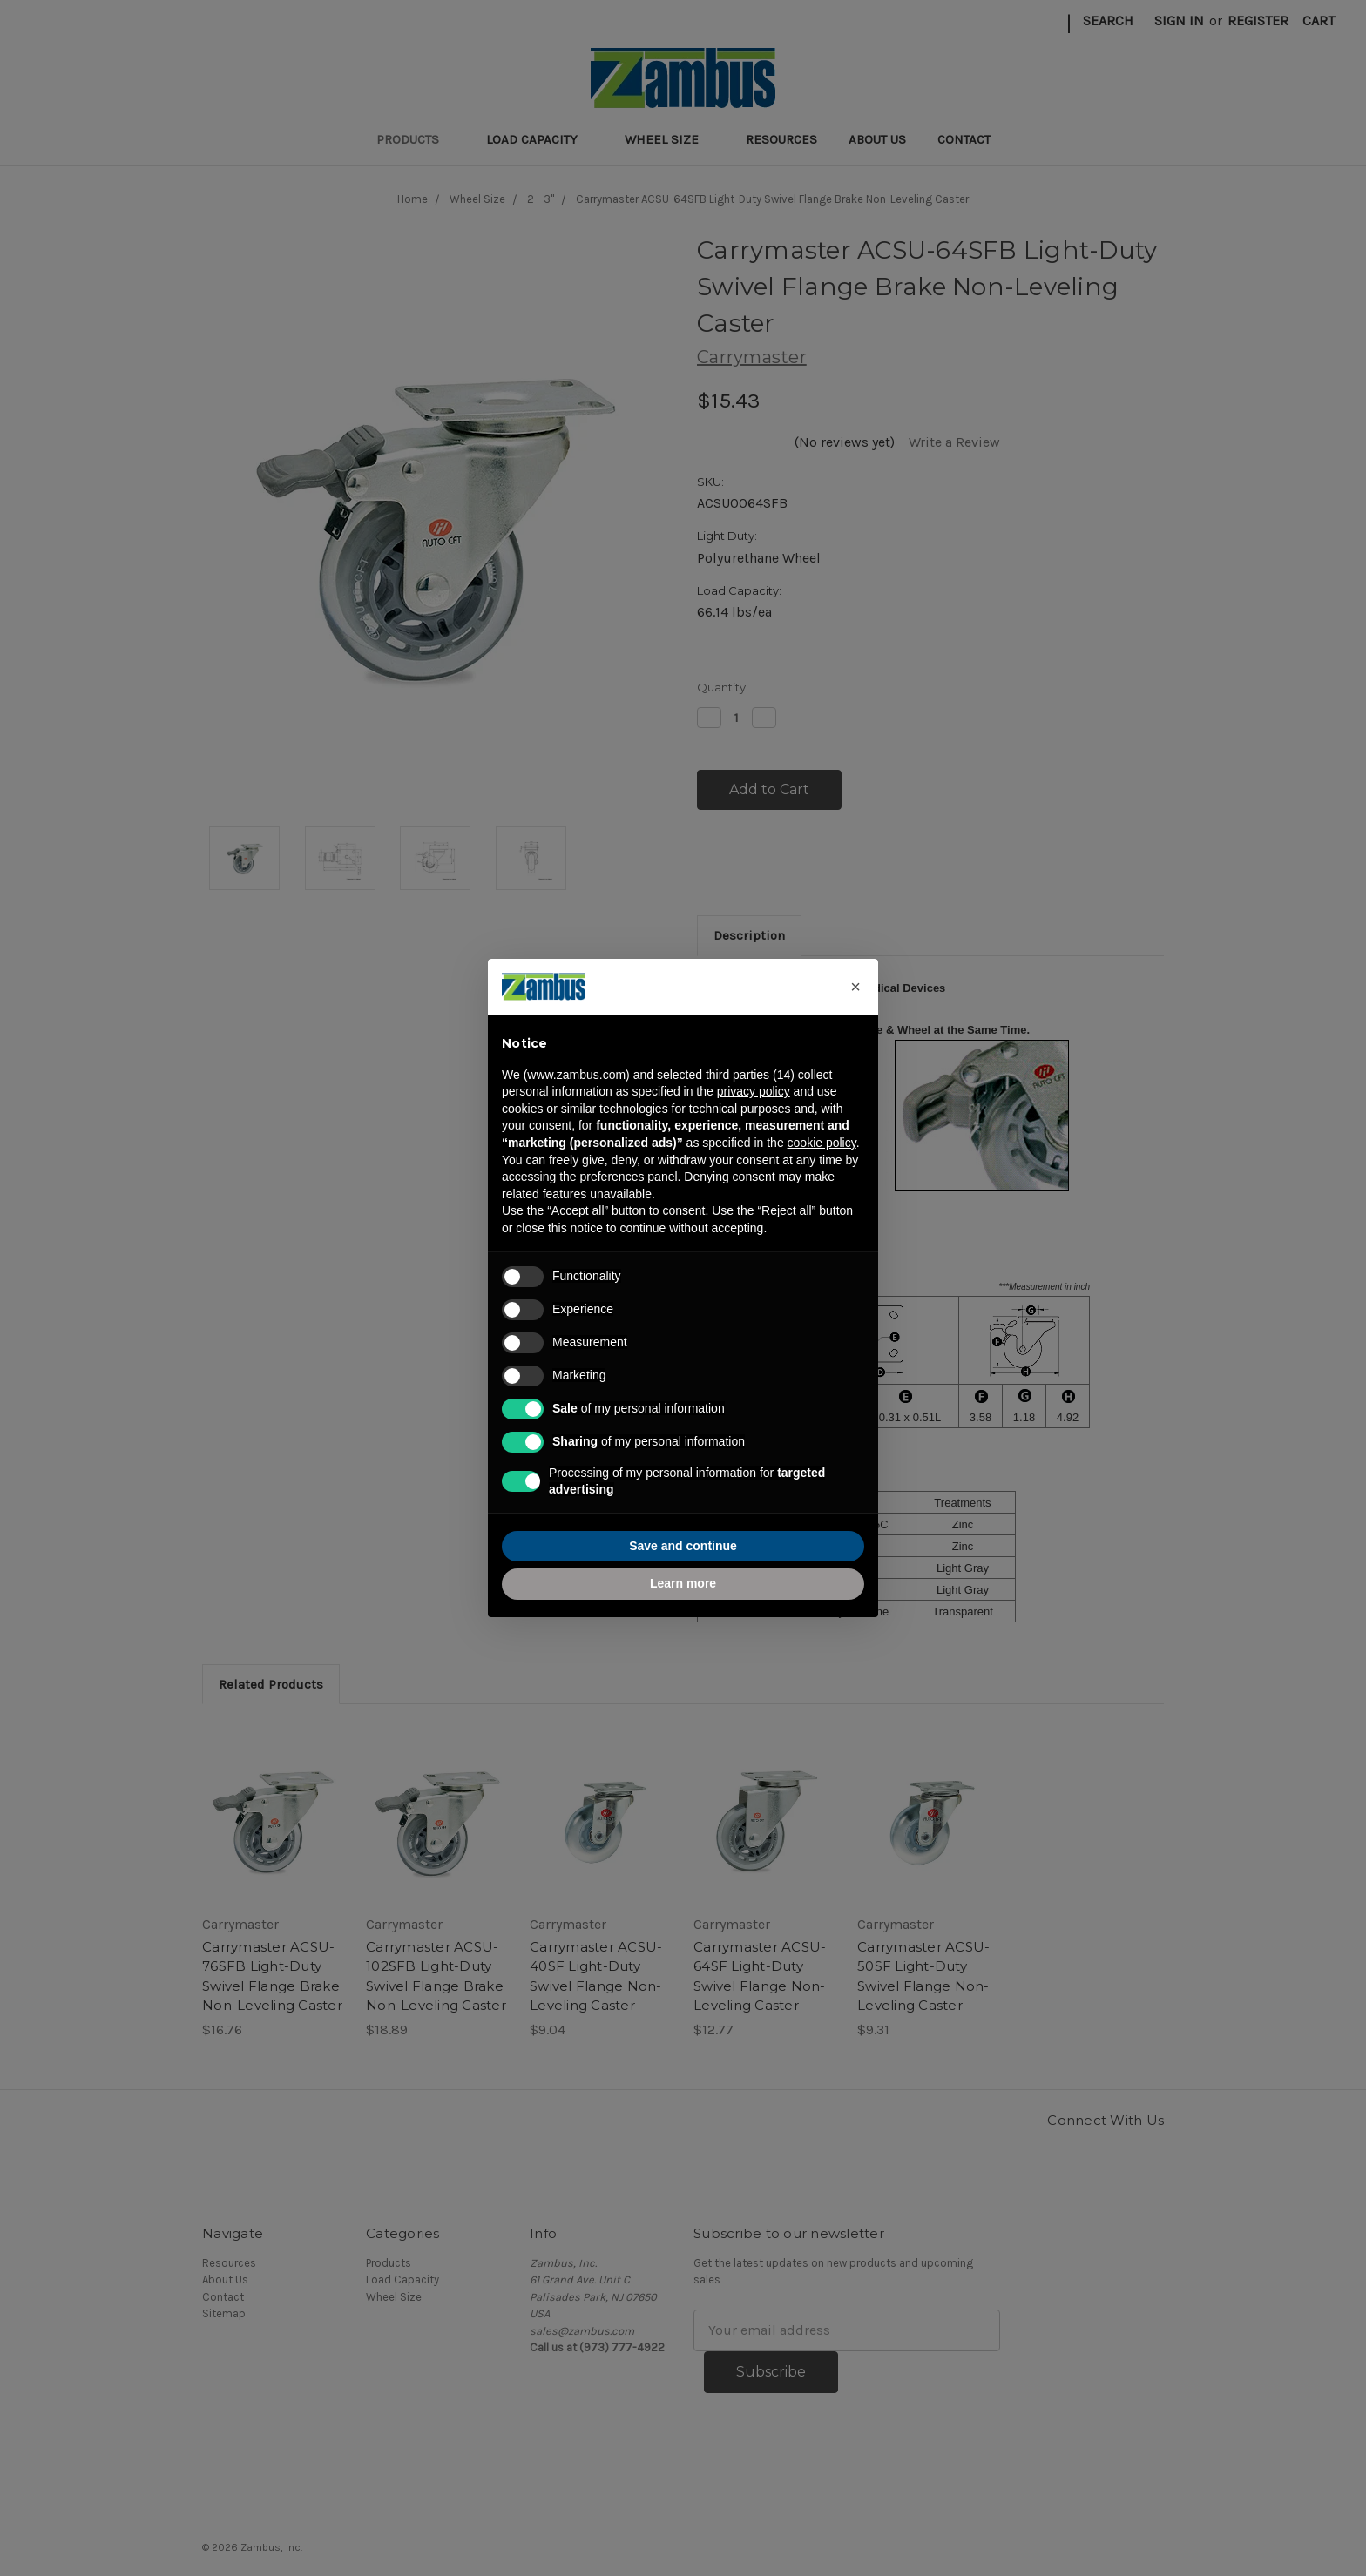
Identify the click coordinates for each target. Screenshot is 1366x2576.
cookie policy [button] (822, 1143)
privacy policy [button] (753, 1091)
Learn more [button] (683, 1583)
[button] (855, 987)
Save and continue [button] (683, 1546)
